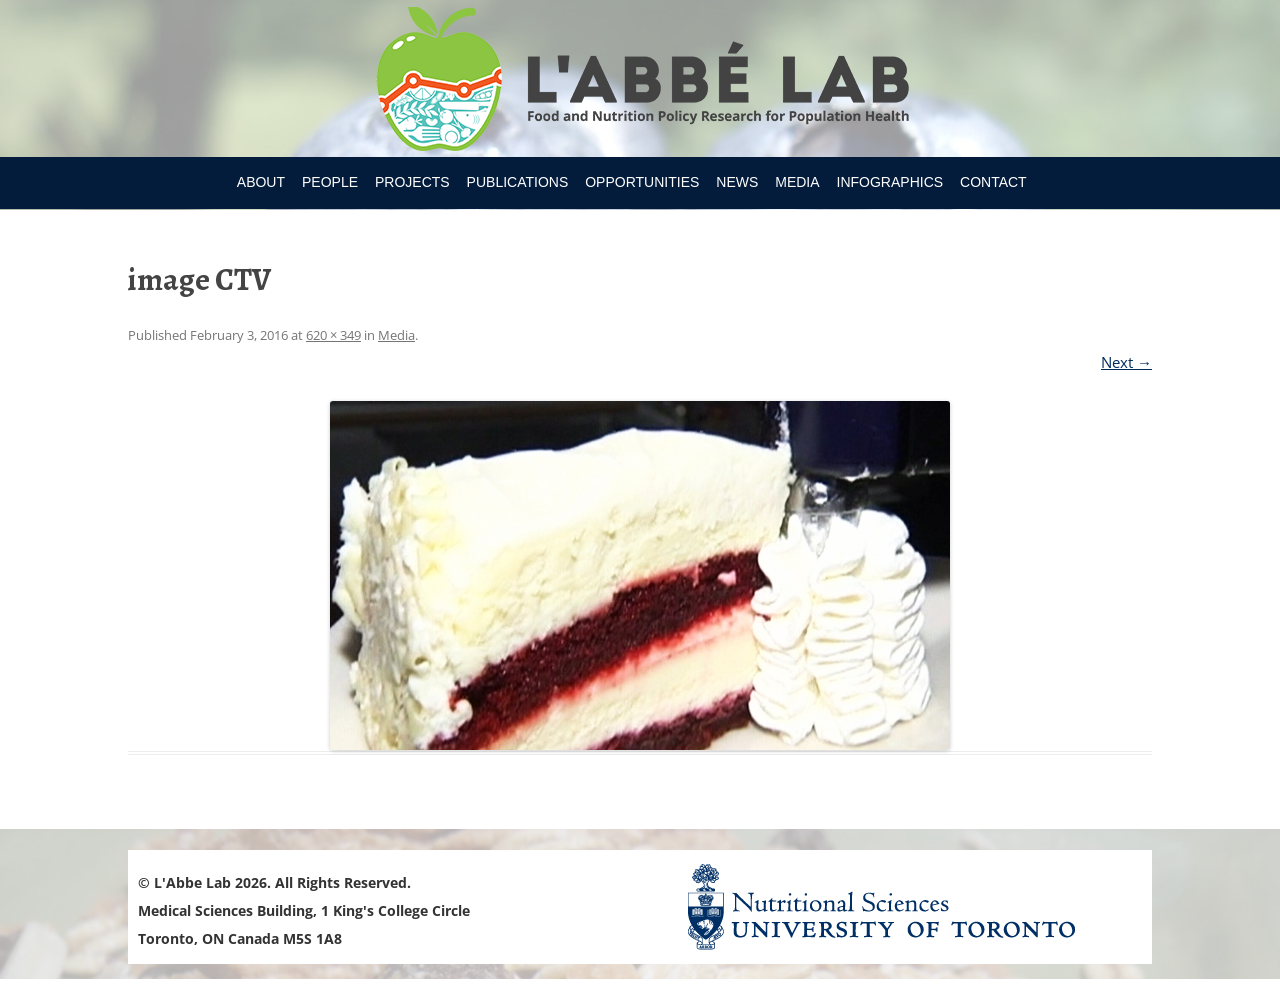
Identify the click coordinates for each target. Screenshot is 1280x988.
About (261, 182)
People (330, 182)
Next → (1126, 362)
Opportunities (642, 182)
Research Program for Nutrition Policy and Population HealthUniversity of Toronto (640, 82)
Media (797, 182)
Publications (518, 182)
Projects (412, 182)
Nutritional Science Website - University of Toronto (906, 906)
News (737, 182)
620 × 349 (333, 335)
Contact (993, 182)
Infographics (890, 182)
